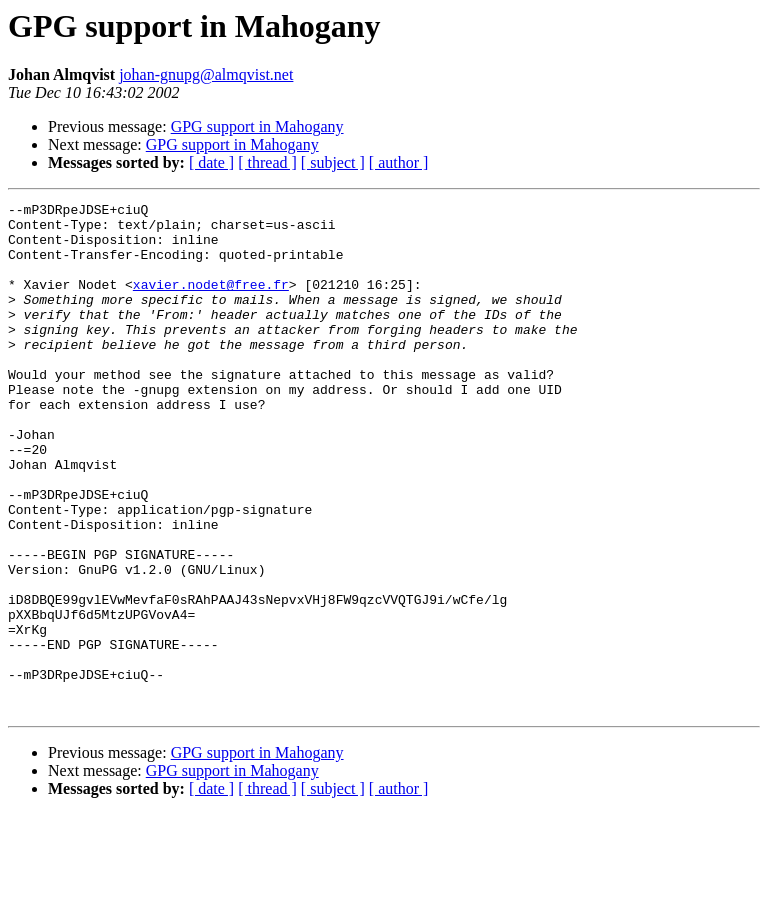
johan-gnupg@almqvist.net (206, 74)
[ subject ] (333, 162)
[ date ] (211, 162)
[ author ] (399, 162)
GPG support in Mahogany (257, 126)
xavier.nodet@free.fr (211, 302)
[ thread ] (267, 162)
